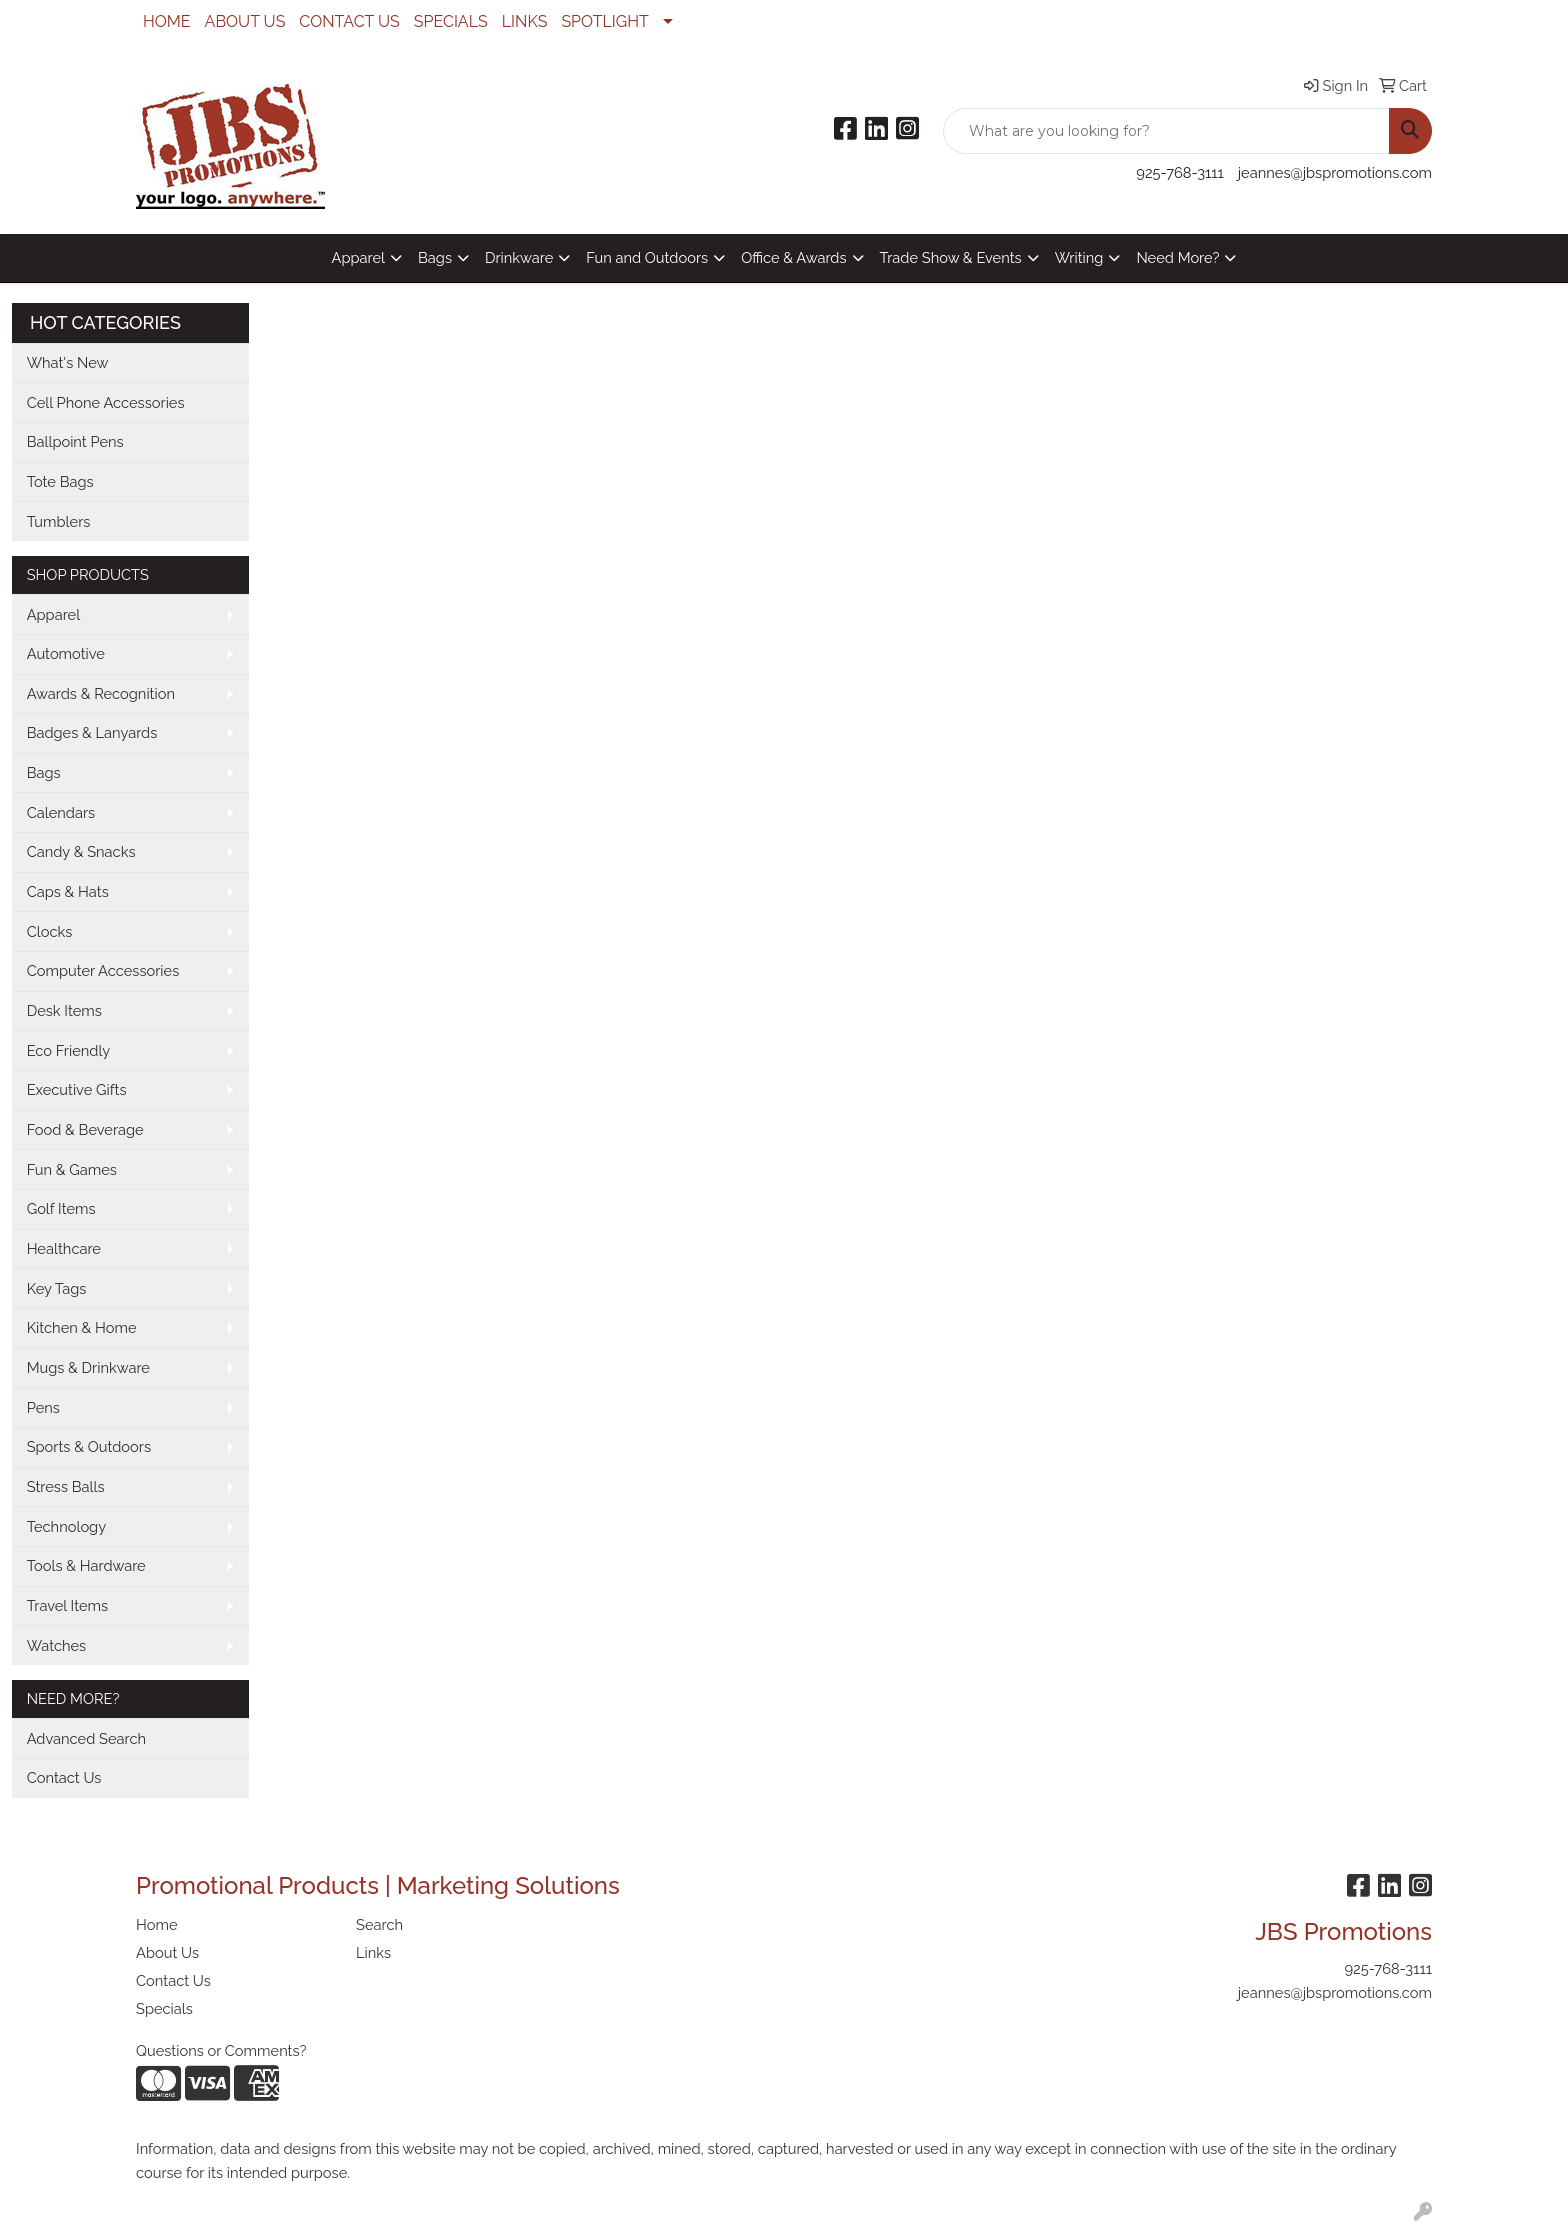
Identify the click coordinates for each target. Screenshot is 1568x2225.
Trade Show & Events (951, 257)
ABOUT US (245, 21)
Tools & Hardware (86, 1565)
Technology (66, 1526)
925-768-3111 (1179, 172)
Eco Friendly (69, 1050)
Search (379, 1924)
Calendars (61, 812)
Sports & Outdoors (89, 1446)
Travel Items (67, 1605)
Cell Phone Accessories (106, 402)
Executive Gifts (77, 1089)
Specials (164, 2008)
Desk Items (64, 1010)
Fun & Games (72, 1169)
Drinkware (519, 257)
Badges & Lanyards (92, 732)
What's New (68, 362)
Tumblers (59, 521)
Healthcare (64, 1248)
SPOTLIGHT (604, 21)
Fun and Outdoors (647, 257)
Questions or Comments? (221, 2050)
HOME (167, 21)
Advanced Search (86, 1738)
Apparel (358, 257)
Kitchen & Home (82, 1327)
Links (373, 1952)
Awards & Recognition (101, 693)
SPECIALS (451, 21)
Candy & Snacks (81, 851)
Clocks (50, 931)
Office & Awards (793, 257)
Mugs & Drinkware (88, 1367)
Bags (435, 257)
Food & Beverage (85, 1129)
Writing (1079, 257)
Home (157, 1924)
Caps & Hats (68, 891)
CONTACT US (349, 21)
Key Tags (57, 1288)
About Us (167, 1952)
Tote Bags (60, 481)
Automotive (66, 653)
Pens (43, 1407)
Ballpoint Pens (75, 441)
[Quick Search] (1166, 131)
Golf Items (61, 1208)
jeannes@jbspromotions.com (1335, 172)
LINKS (525, 21)
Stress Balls (66, 1486)
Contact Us (64, 1777)
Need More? (1177, 257)
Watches (57, 1645)
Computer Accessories (103, 970)
